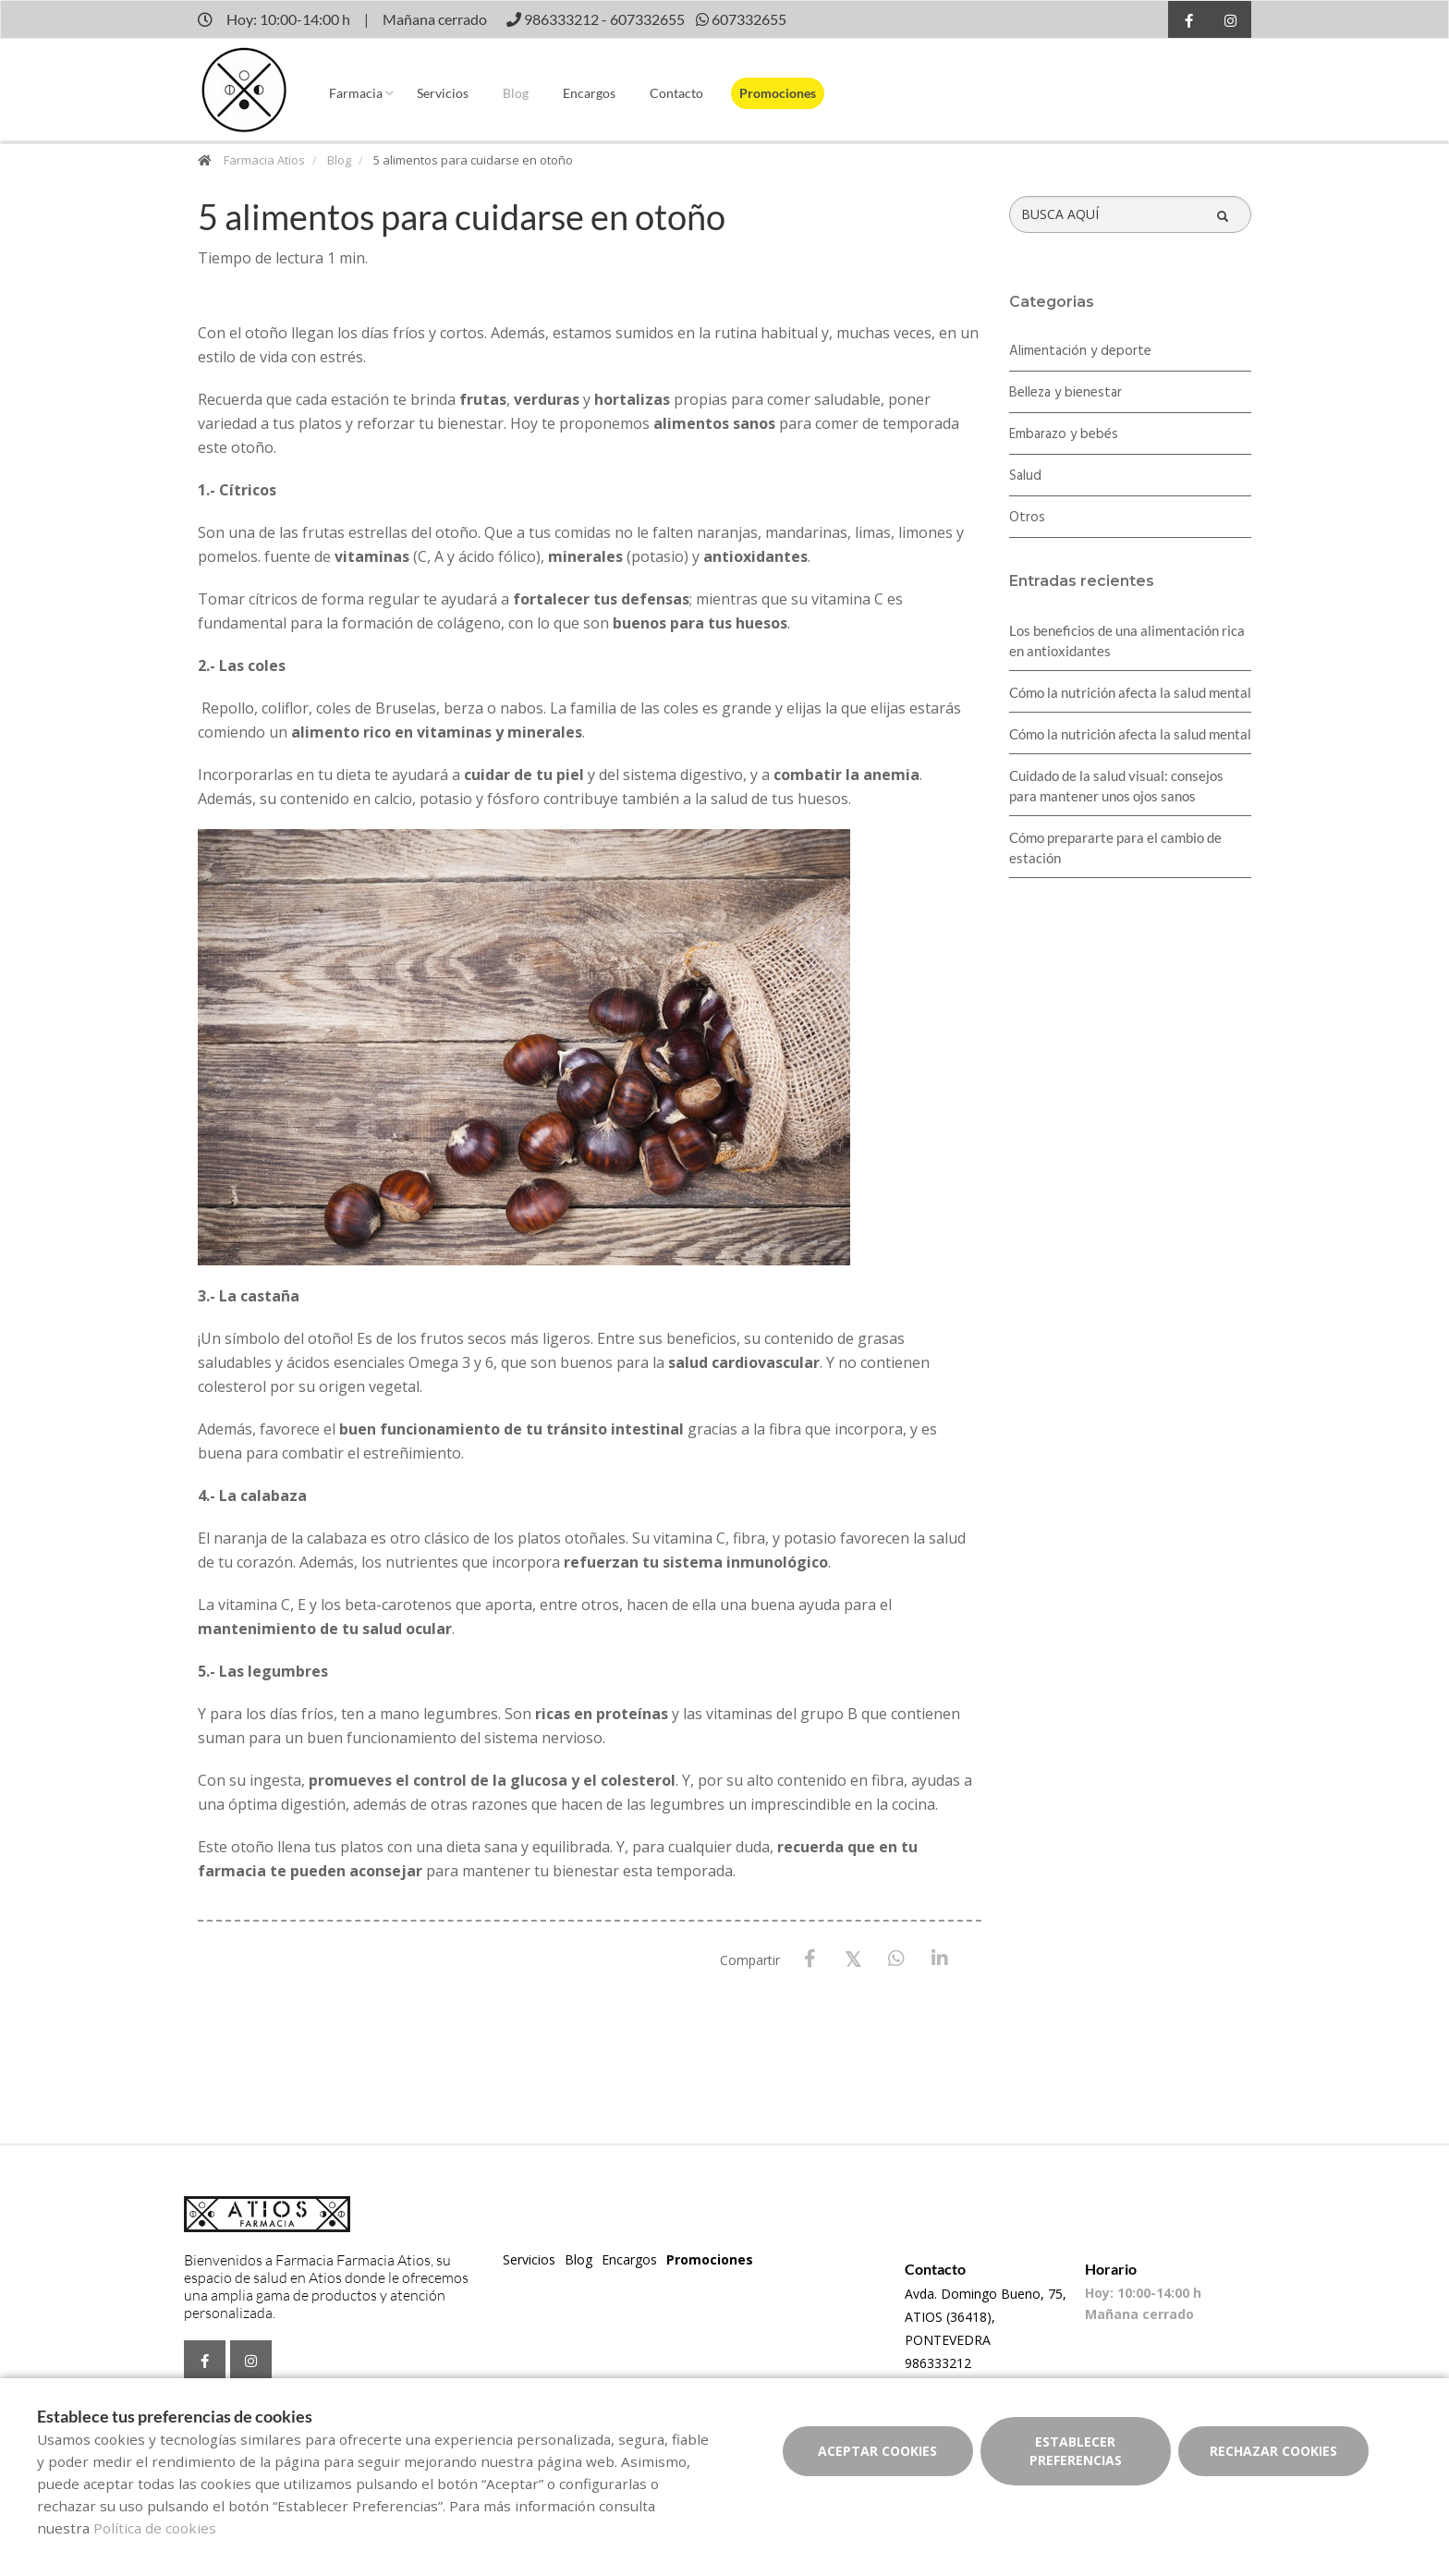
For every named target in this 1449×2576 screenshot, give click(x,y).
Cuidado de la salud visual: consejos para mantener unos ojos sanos (1116, 785)
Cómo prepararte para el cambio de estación (1115, 847)
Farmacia (356, 93)
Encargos (589, 93)
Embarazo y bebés (1063, 434)
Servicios (443, 93)
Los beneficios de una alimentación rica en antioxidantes (1127, 640)
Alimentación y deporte (1080, 351)
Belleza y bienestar (1065, 393)
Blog (516, 93)
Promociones (777, 93)
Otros (1027, 518)
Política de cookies (154, 2528)
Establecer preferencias (1075, 2451)
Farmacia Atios (264, 160)
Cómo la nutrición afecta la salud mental (1130, 692)
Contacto (676, 93)
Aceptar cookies (877, 2451)
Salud (1025, 476)
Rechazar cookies (1273, 2451)
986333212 (938, 2363)
